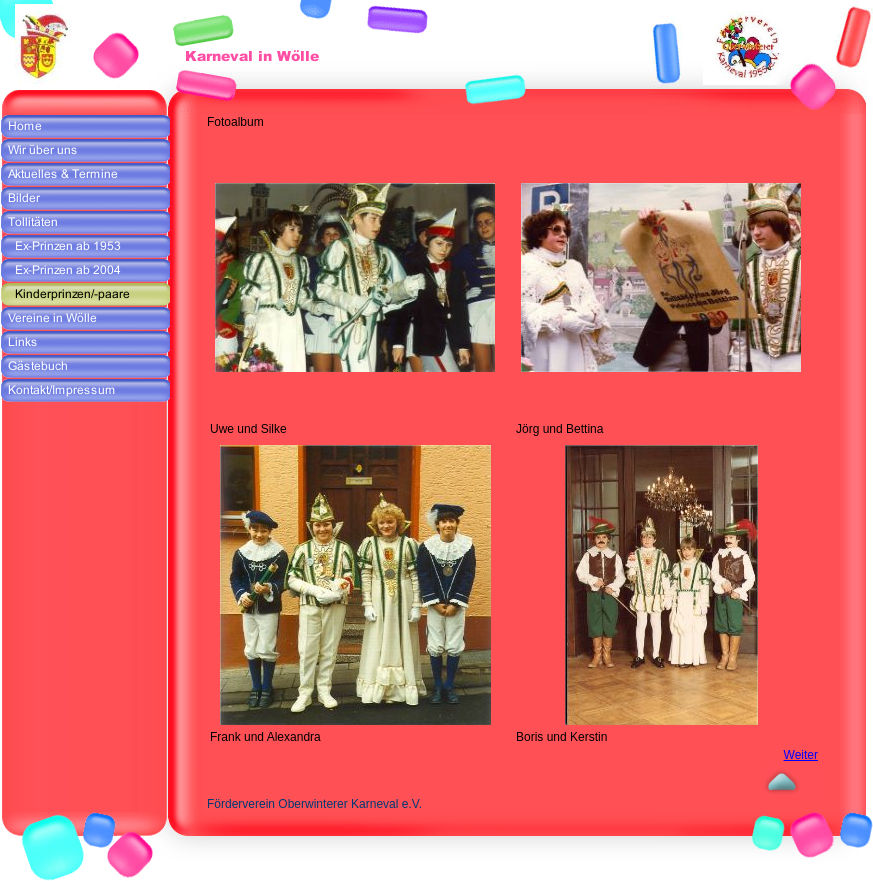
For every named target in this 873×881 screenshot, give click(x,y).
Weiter (801, 755)
